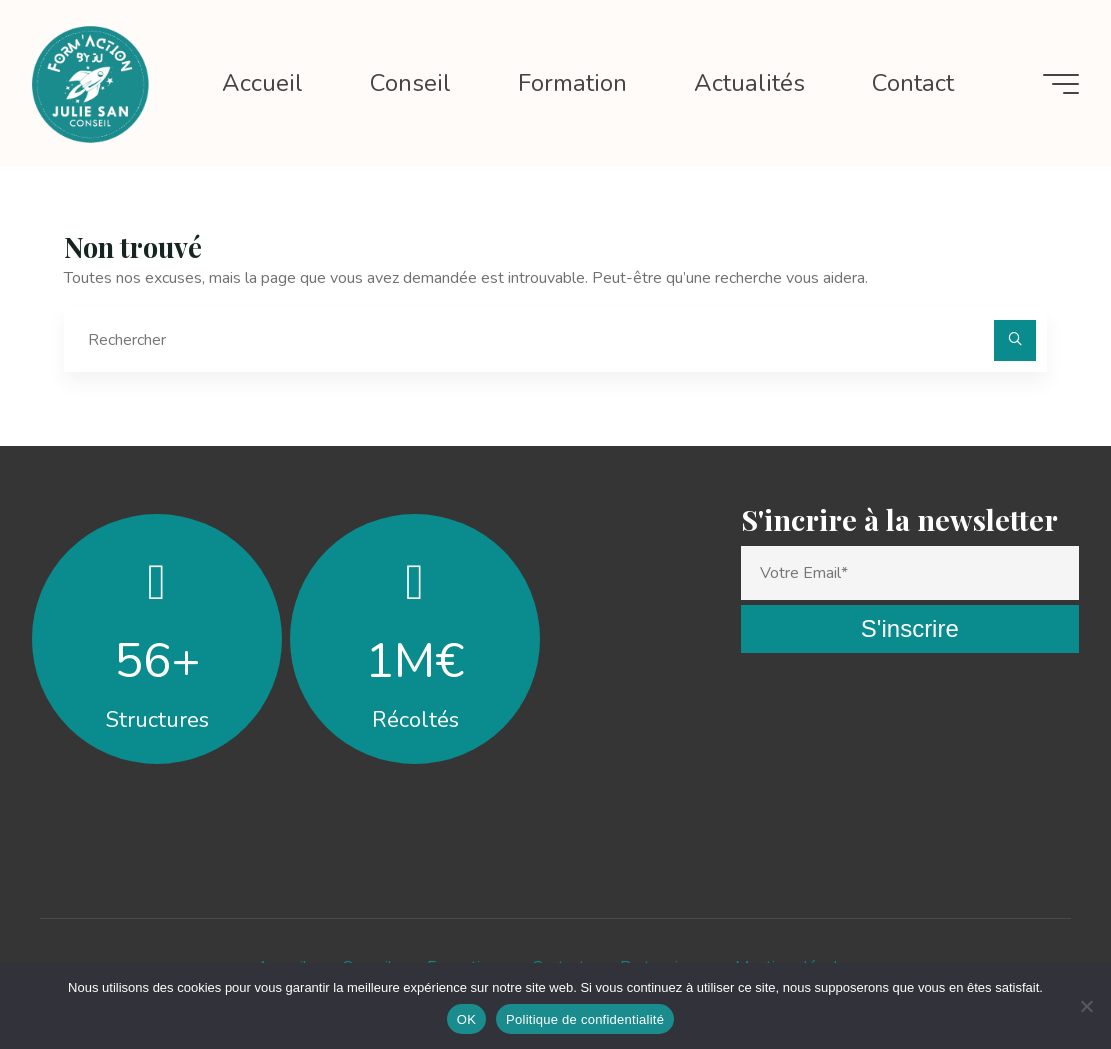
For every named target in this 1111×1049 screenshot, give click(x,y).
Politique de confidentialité (585, 1019)
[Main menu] (1061, 84)
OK (466, 1019)
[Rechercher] (1015, 341)
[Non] (1086, 1006)
